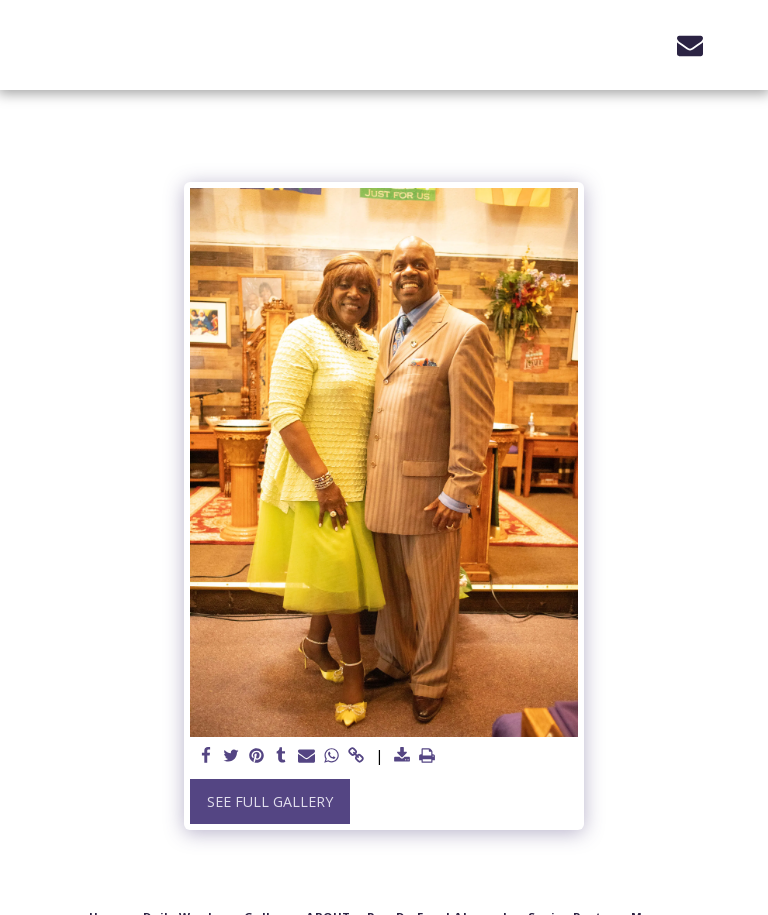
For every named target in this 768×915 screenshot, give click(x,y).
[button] (648, 45)
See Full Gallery (270, 801)
